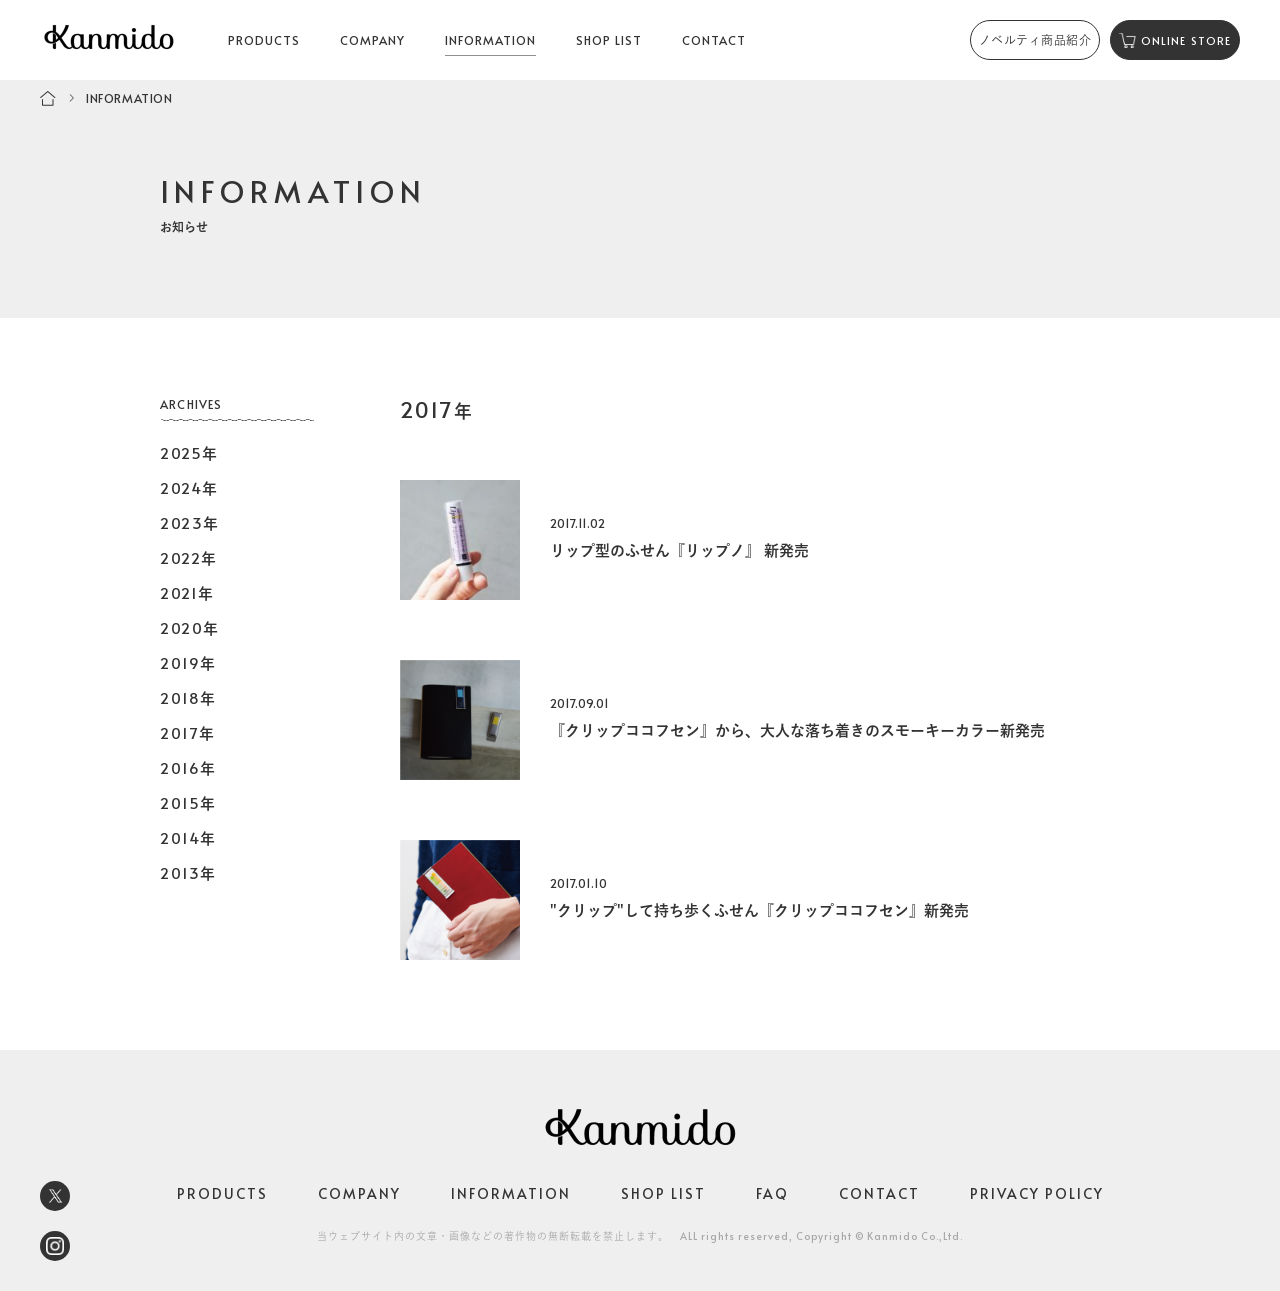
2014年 (188, 837)
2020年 (190, 627)
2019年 (188, 662)
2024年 (189, 487)
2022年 (189, 557)
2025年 (189, 452)
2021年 (187, 592)
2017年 (188, 732)
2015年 (188, 802)
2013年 (188, 872)
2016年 (188, 767)
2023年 (190, 522)
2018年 (188, 697)
